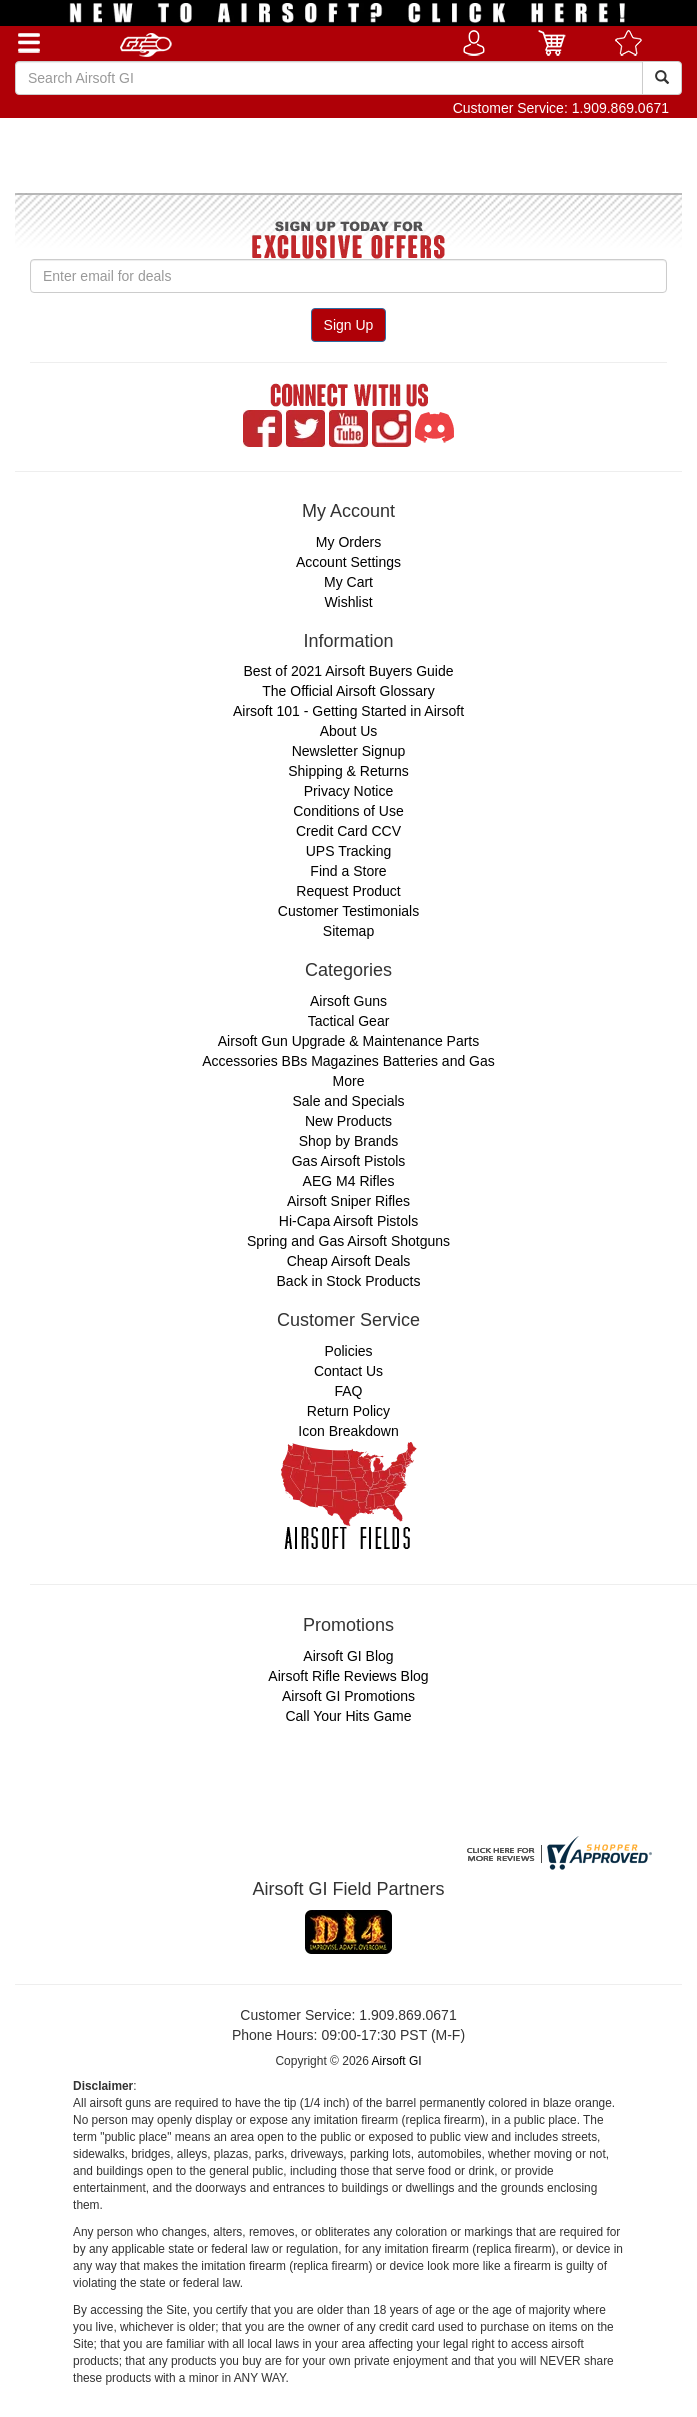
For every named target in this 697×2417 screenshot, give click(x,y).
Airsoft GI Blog (348, 1656)
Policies (348, 1351)
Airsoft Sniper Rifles (348, 1201)
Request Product (348, 891)
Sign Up (349, 325)
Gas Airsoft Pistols (349, 1161)
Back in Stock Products (349, 1281)
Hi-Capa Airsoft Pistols (348, 1221)
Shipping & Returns (348, 771)
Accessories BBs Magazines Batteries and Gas (348, 1061)
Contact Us (348, 1371)
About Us (349, 731)
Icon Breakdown (348, 1431)
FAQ (348, 1391)
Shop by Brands (349, 1141)
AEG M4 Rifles (349, 1181)
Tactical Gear (349, 1021)
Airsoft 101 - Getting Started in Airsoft (348, 711)
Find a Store (348, 871)
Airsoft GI (397, 2061)
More (349, 1081)
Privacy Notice (348, 791)
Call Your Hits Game (348, 1716)
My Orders (348, 542)
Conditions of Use (348, 811)
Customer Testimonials (348, 911)
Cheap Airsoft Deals (349, 1261)
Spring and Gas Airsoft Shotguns (348, 1241)
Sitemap (348, 931)
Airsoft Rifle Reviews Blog (348, 1676)
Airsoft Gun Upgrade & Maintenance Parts (348, 1041)
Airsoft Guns (348, 1001)
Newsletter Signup (349, 751)
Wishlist (348, 602)
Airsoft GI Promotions (348, 1696)
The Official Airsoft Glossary (348, 691)
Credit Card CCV (348, 831)
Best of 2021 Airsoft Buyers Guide (348, 671)
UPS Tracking (349, 851)
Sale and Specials (348, 1101)
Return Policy (348, 1411)
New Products (348, 1121)
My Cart (348, 582)
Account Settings (348, 562)
